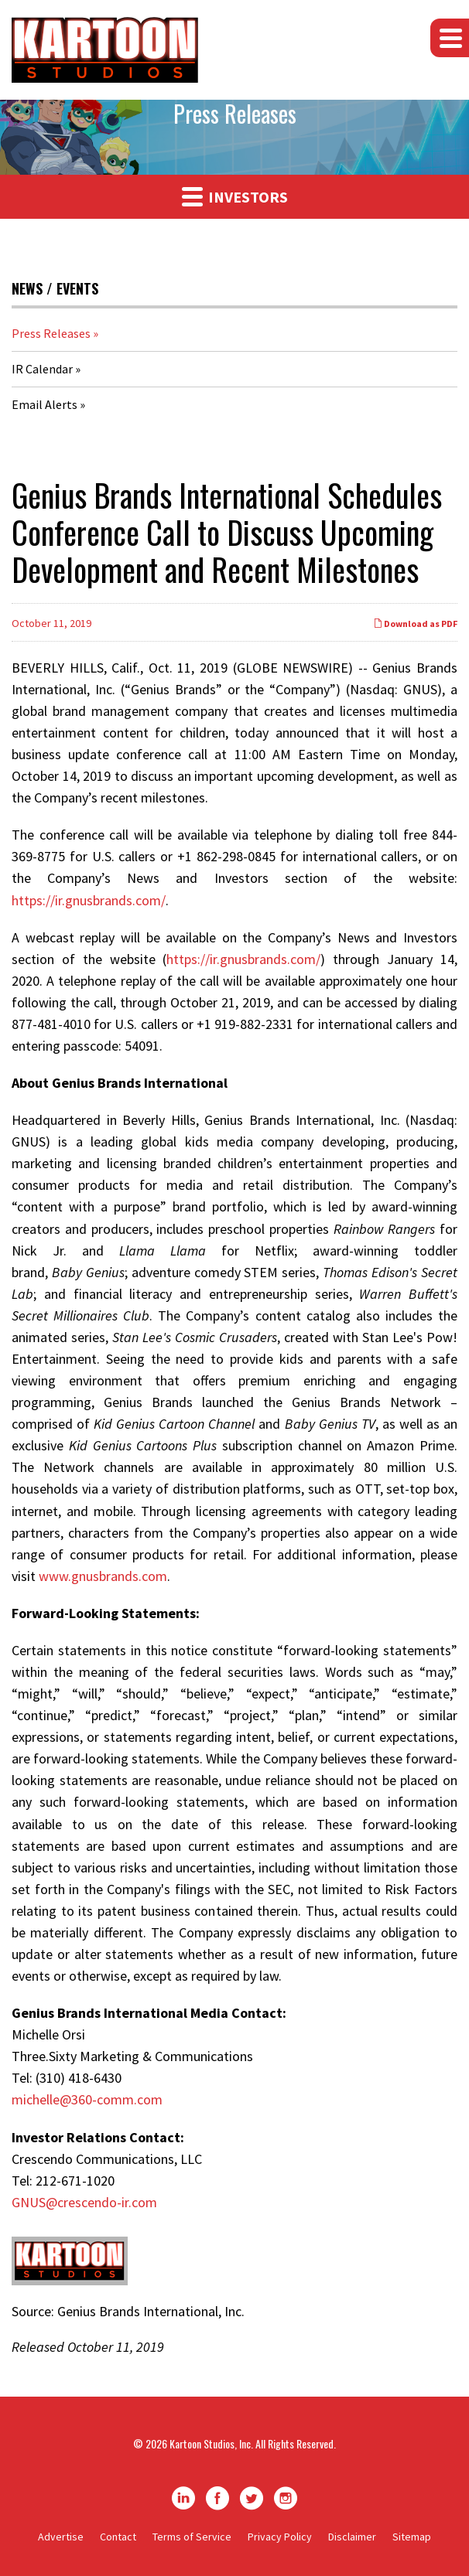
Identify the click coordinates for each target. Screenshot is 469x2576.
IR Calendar (42, 369)
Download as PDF (415, 623)
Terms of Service (191, 2537)
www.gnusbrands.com (103, 1576)
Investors (235, 196)
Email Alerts (44, 404)
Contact (118, 2537)
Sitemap (411, 2537)
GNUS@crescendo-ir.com (84, 2202)
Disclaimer (352, 2537)
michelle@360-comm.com (87, 2099)
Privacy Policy (280, 2537)
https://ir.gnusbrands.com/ (89, 900)
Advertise (61, 2537)
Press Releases (51, 333)
